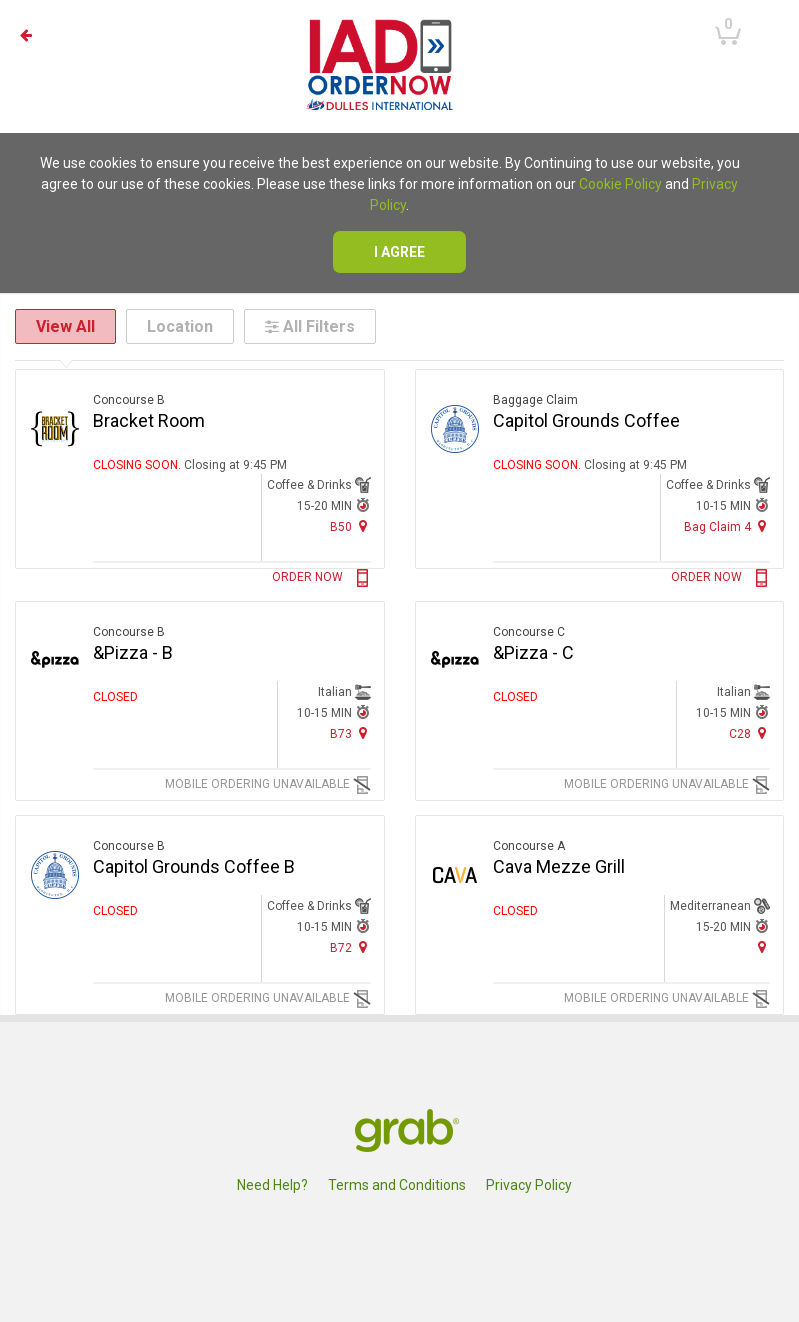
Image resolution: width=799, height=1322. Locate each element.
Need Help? (272, 1185)
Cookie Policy (620, 184)
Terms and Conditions (397, 1185)
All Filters (310, 326)
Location (180, 326)
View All (65, 326)
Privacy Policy (529, 1185)
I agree (399, 252)
